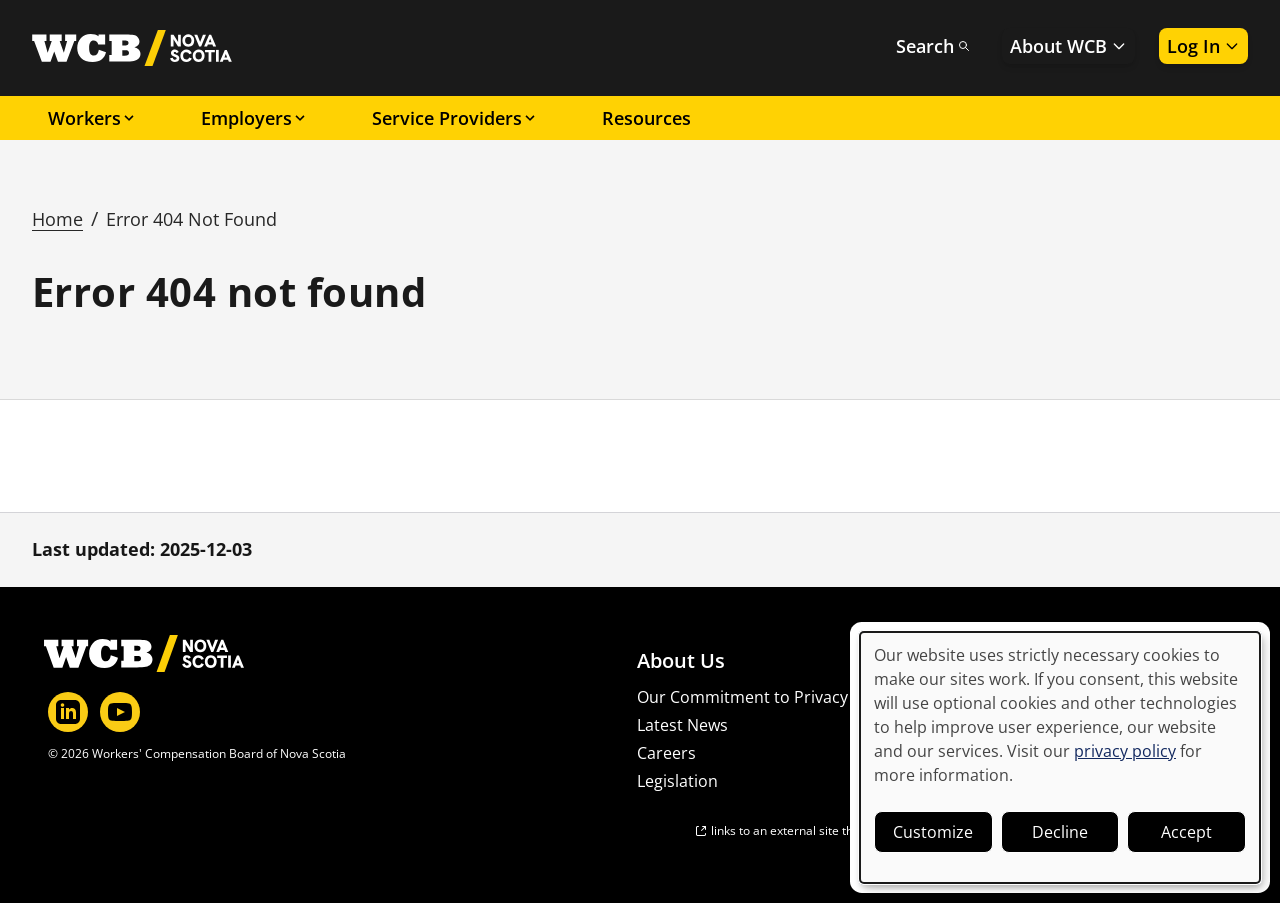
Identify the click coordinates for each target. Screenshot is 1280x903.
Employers (254, 118)
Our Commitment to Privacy (742, 697)
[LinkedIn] (68, 712)
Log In (1203, 46)
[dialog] (1060, 757)
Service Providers (455, 118)
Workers (92, 118)
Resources (646, 118)
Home (57, 219)
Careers (666, 753)
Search (933, 46)
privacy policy (1125, 751)
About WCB (1068, 46)
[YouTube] (120, 712)
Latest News (682, 725)
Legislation (677, 781)
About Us (681, 661)
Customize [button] (933, 832)
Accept (1186, 832)
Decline (1060, 832)
